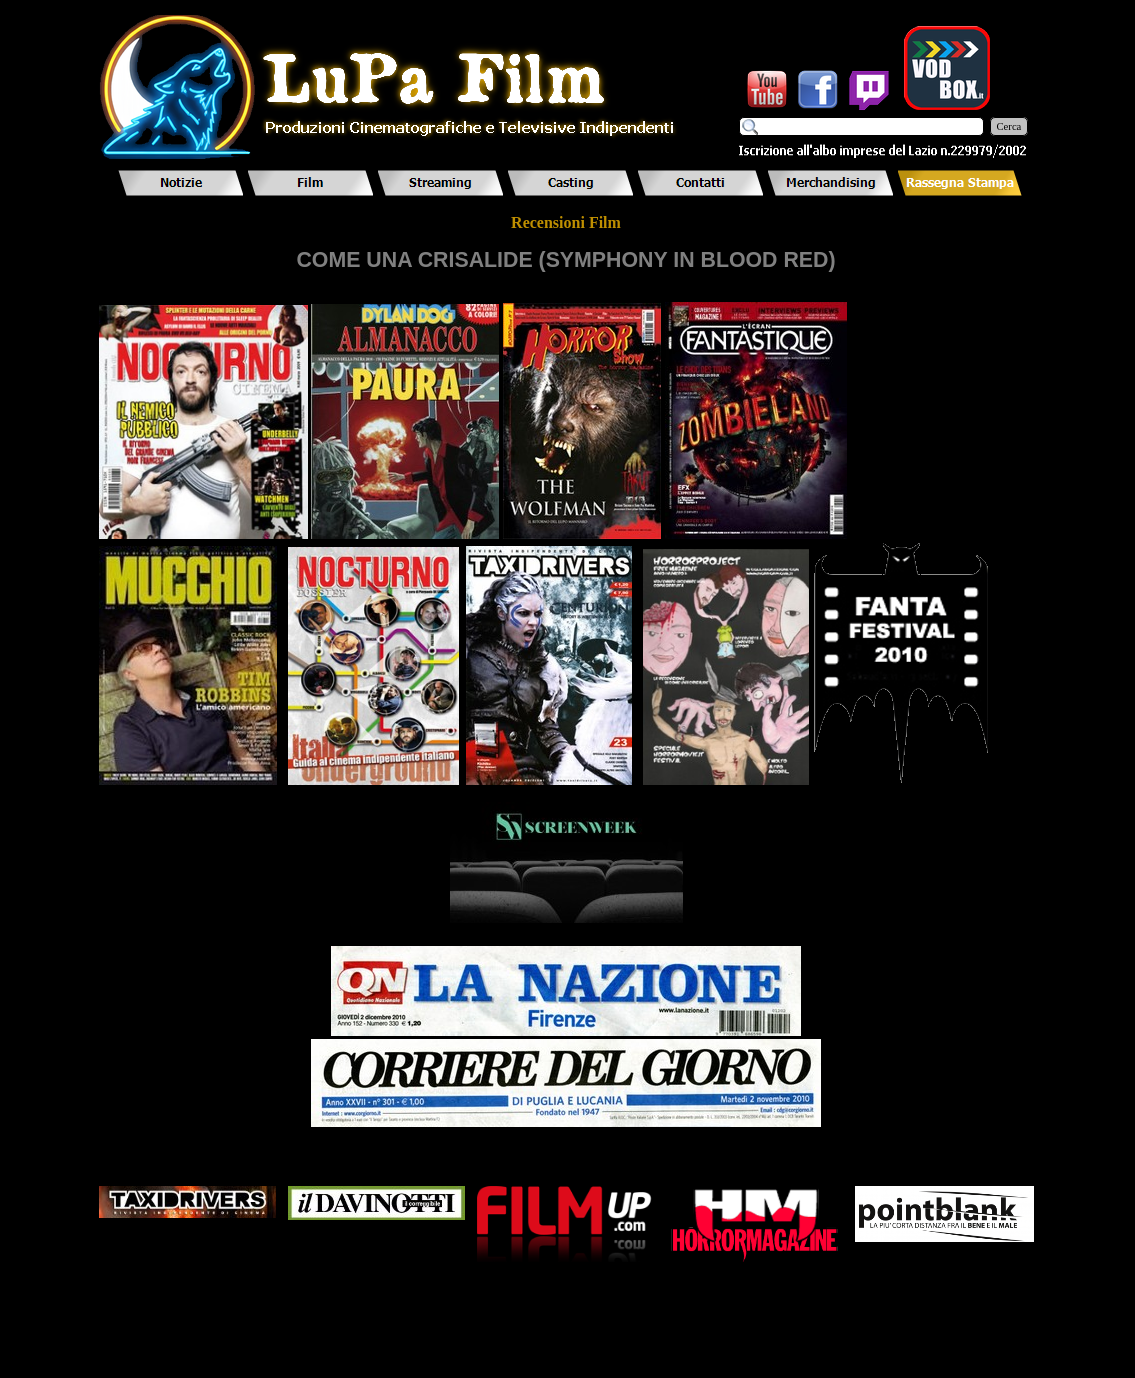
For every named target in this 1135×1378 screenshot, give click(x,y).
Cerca (1009, 126)
